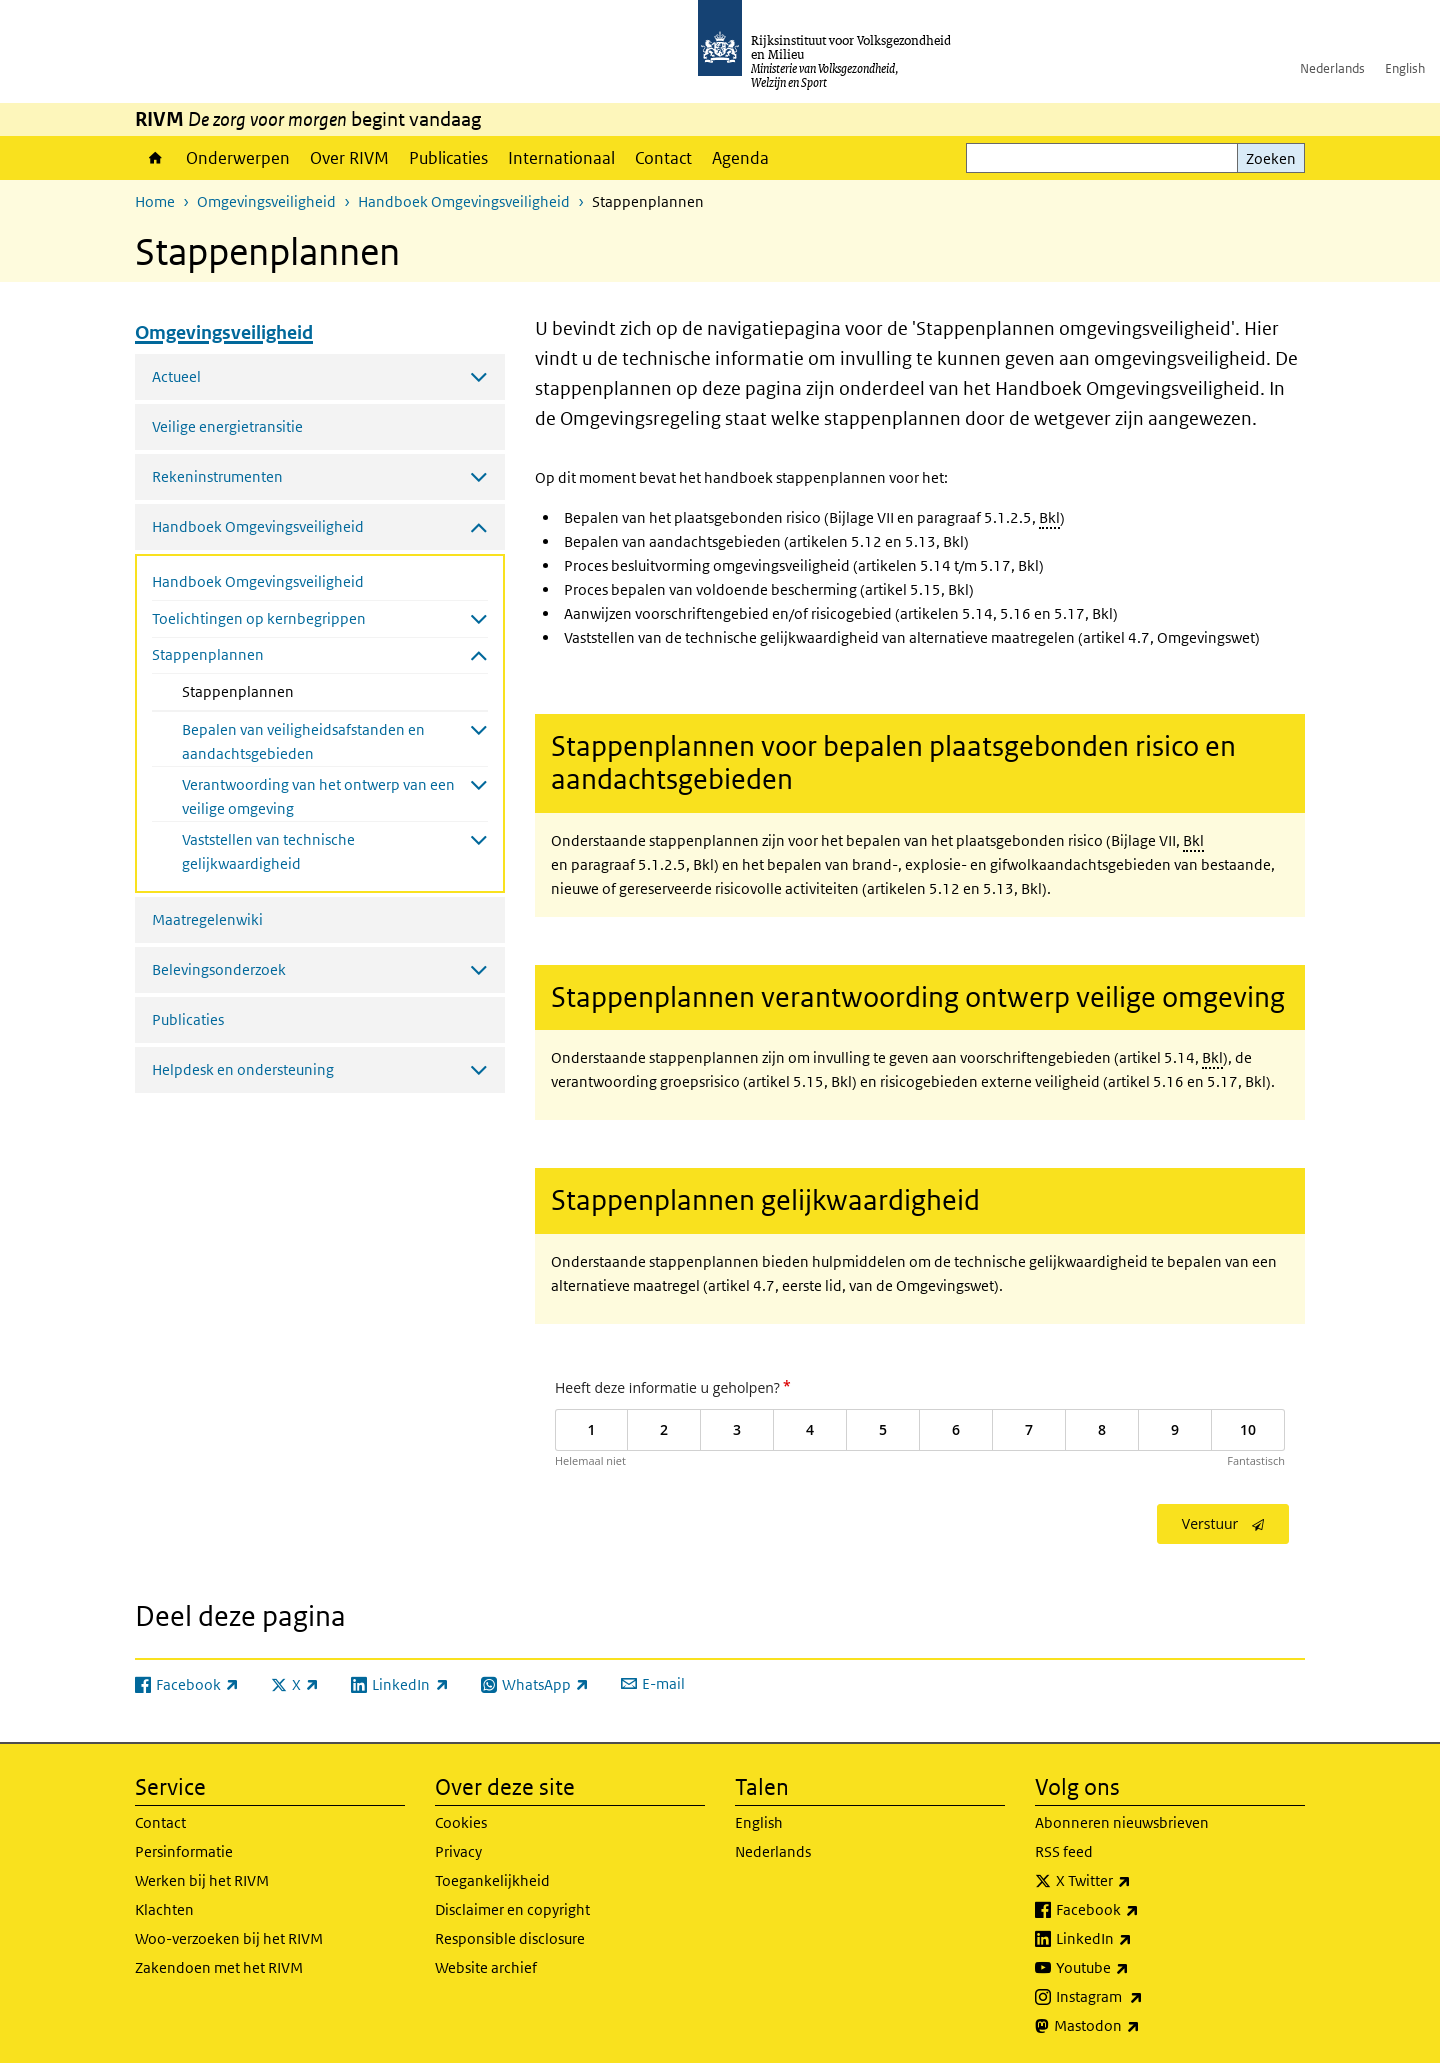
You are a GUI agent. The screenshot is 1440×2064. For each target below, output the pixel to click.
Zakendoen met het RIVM (219, 1967)
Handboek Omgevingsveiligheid (464, 201)
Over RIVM (349, 158)
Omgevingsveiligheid (266, 201)
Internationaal (561, 158)
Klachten (164, 1909)
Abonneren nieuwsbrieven (1122, 1822)
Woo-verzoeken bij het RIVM (229, 1938)
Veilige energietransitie (227, 426)
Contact (663, 158)
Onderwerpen (238, 158)
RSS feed (1064, 1851)
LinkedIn (1138, 1939)
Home (155, 158)
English (1405, 68)
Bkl (1049, 517)
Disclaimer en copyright (512, 1909)
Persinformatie (184, 1851)
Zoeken (1271, 158)
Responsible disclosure (510, 1938)
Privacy (458, 1851)
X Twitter (1137, 1881)
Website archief (486, 1967)
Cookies (461, 1822)
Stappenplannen (291, 690)
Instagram (1143, 1997)
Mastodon (1141, 2026)
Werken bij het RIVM (202, 1880)
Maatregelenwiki (207, 919)
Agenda (740, 158)
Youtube (1136, 1968)
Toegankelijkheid (492, 1880)
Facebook (1141, 1910)
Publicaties (448, 158)
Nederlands (1332, 68)
